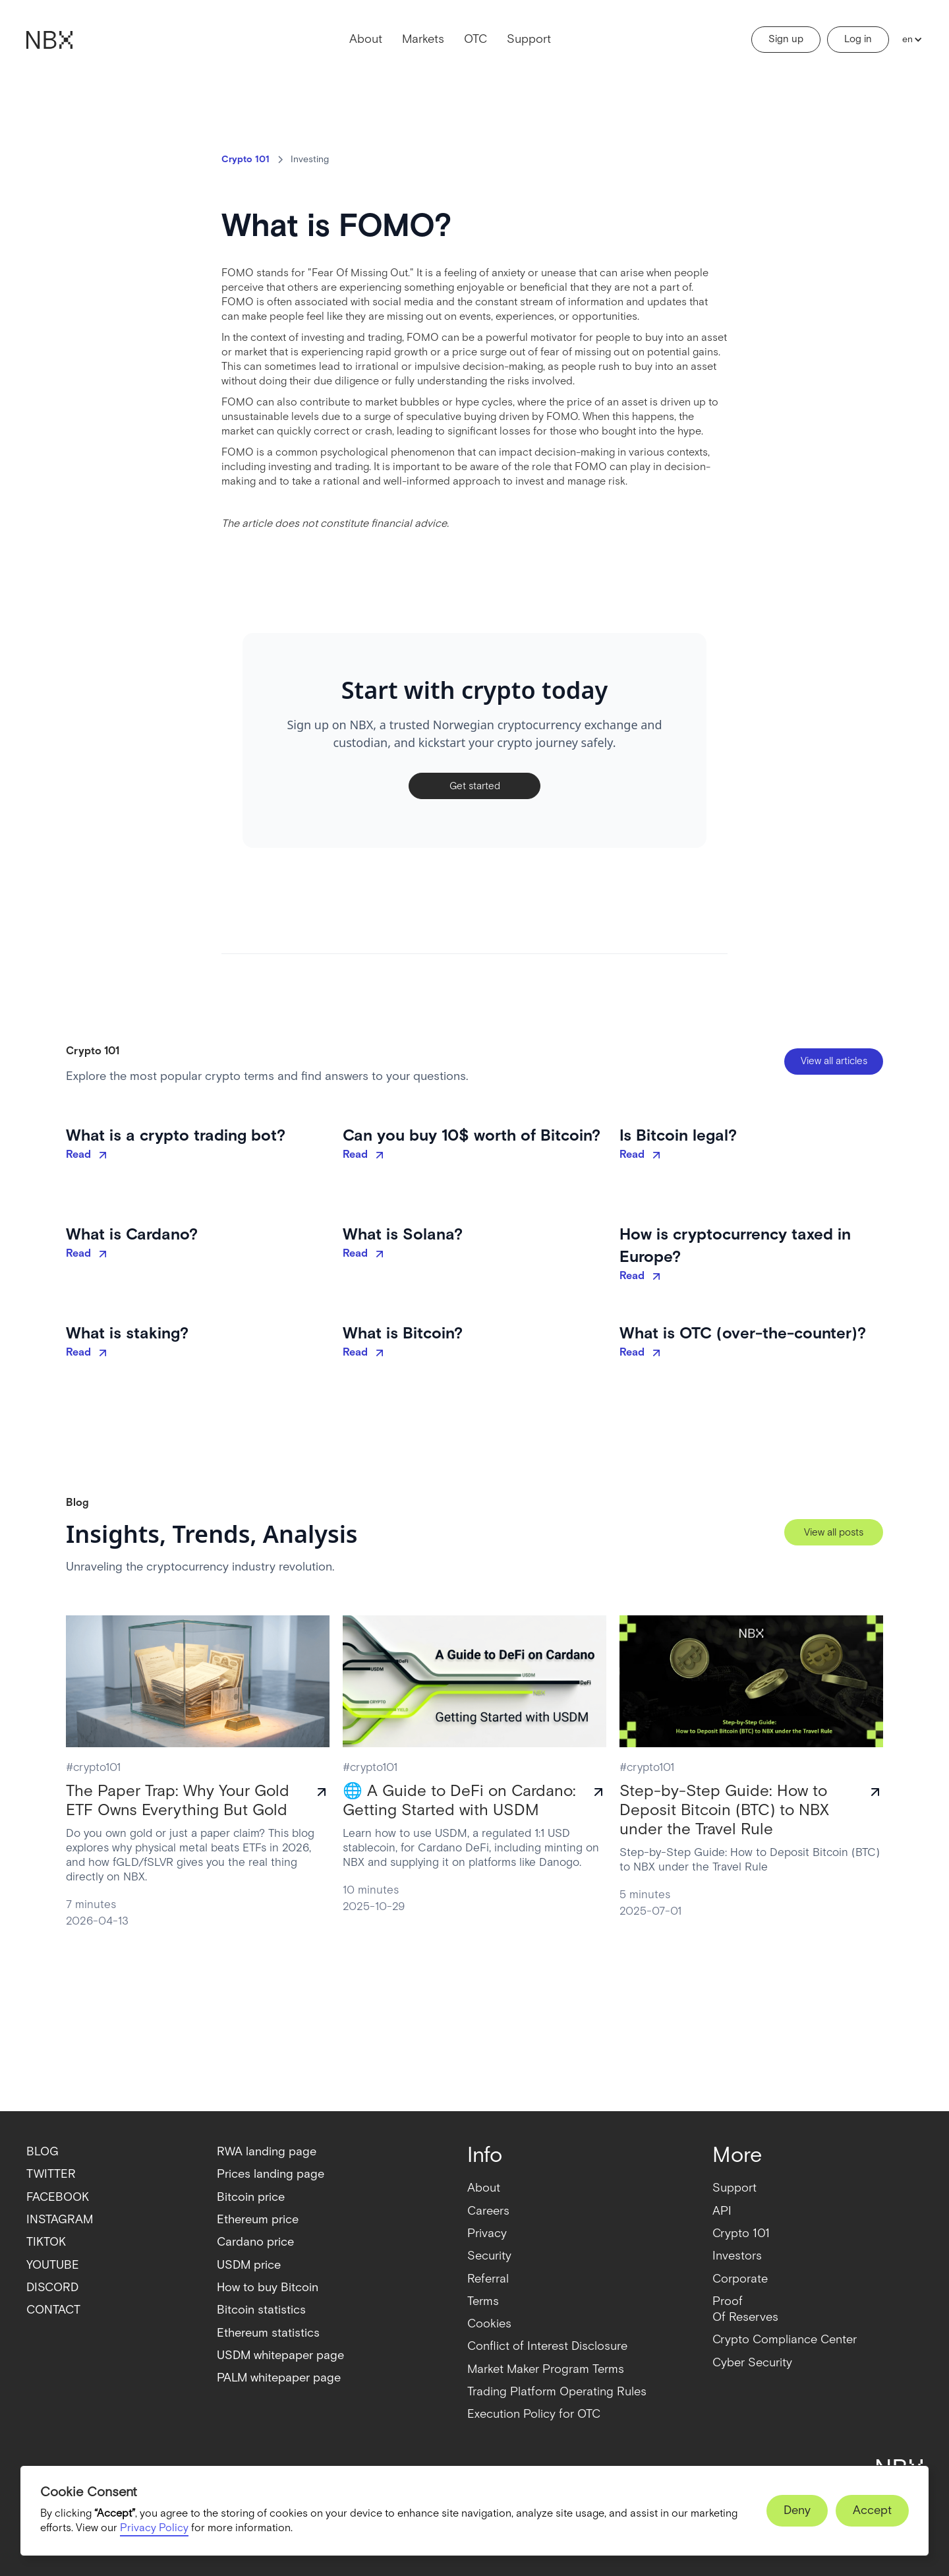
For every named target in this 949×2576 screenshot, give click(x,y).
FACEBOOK (57, 2197)
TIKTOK (46, 2242)
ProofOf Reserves (745, 2309)
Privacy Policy (154, 2528)
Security (489, 2255)
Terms (483, 2301)
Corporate (740, 2279)
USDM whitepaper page (280, 2355)
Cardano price (255, 2242)
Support (529, 39)
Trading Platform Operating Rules (557, 2391)
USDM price (249, 2265)
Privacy (487, 2233)
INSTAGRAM (59, 2219)
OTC (475, 39)
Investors (737, 2255)
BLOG (42, 2151)
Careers (488, 2211)
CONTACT (53, 2310)
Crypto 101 (741, 2233)
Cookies (489, 2323)
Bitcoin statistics (261, 2310)
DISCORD (52, 2287)
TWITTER (51, 2174)
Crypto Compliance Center (784, 2339)
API (722, 2211)
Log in (858, 39)
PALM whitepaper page (279, 2377)
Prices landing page (270, 2174)
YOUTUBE (52, 2265)
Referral (488, 2279)
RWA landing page (266, 2151)
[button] (909, 39)
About (365, 39)
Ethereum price (258, 2219)
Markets (423, 39)
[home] (49, 40)
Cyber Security (752, 2362)
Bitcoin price (251, 2197)
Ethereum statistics (268, 2333)
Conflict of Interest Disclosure (547, 2346)
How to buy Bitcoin (267, 2287)
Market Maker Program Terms (545, 2369)
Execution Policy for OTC (533, 2414)
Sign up (785, 39)
